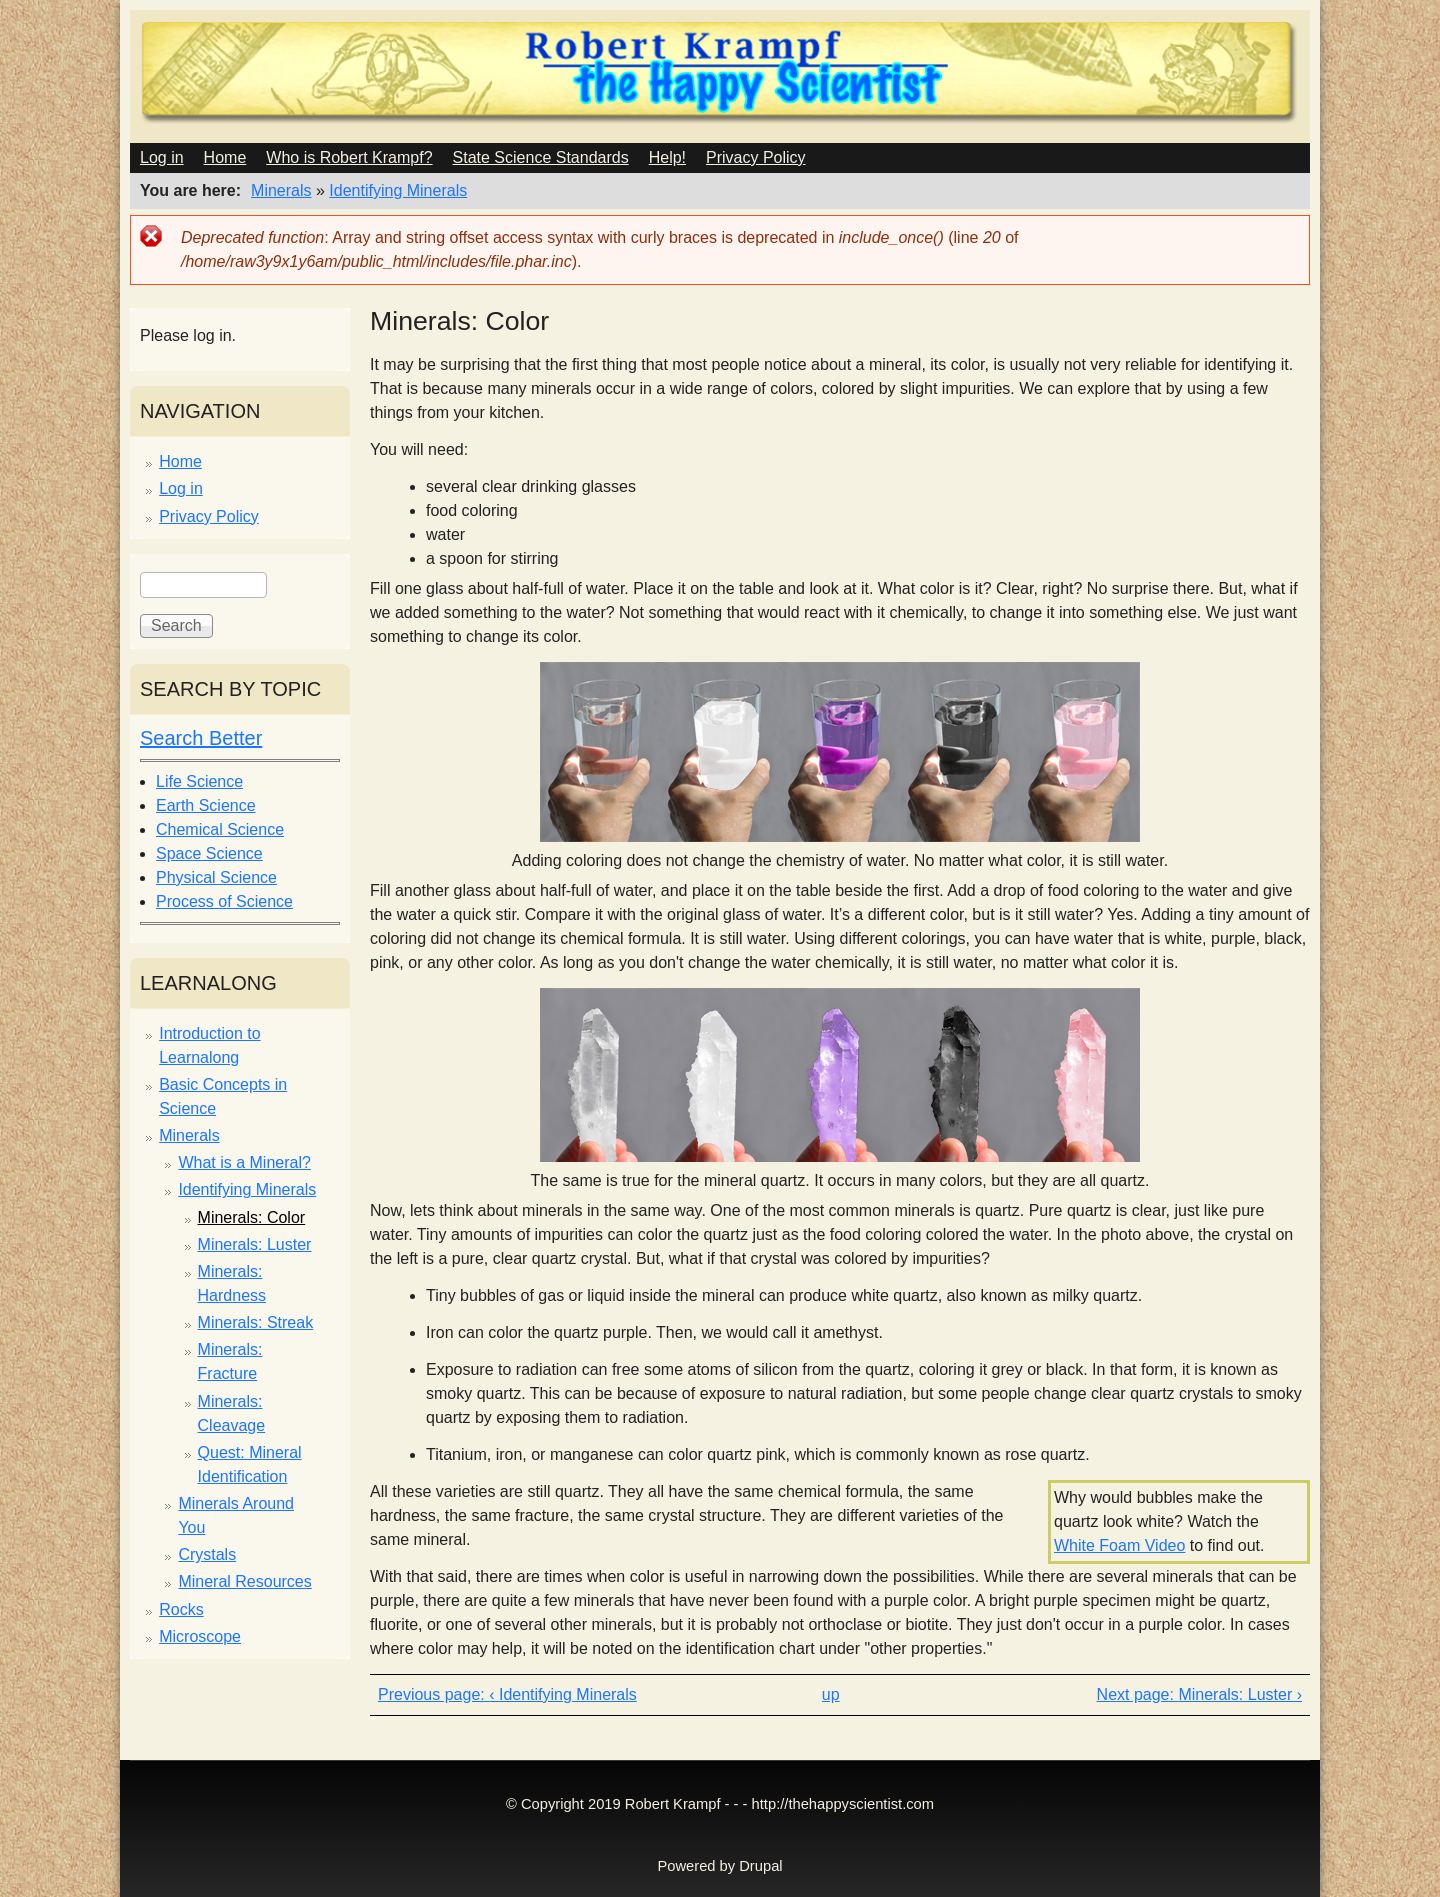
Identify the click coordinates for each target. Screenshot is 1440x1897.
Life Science (199, 781)
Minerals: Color (252, 1217)
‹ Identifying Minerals (563, 1694)
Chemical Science (220, 829)
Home (225, 157)
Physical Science (216, 877)
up (831, 1694)
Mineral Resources (244, 1581)
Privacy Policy (756, 157)
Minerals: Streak (256, 1322)
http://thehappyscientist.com (843, 1804)
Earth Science (206, 805)
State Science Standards (541, 157)
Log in (162, 157)
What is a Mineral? (244, 1162)
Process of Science (224, 901)
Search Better (201, 738)
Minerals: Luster (255, 1244)
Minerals (281, 190)
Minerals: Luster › (1240, 1694)
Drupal (760, 1866)
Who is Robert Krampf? (349, 157)
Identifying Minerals (398, 190)
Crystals (207, 1554)
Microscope (200, 1636)
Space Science (209, 853)
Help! (667, 157)
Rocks (181, 1609)
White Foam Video (1119, 1545)
